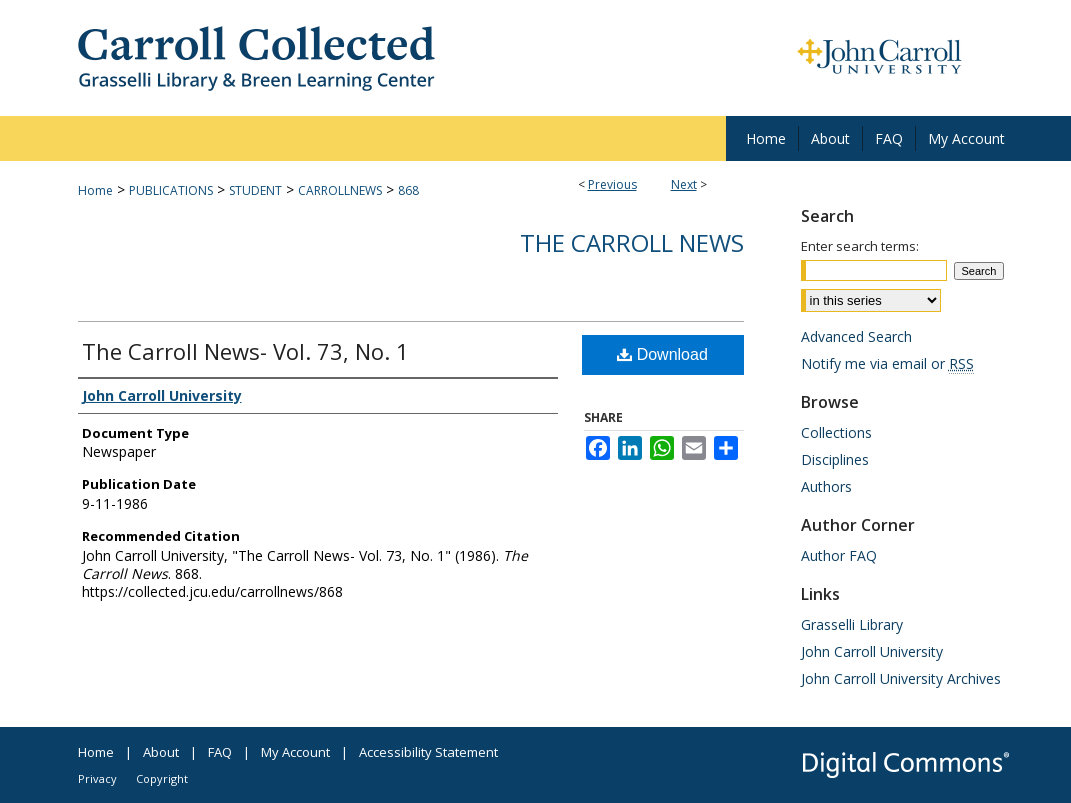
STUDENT (255, 190)
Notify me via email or (887, 363)
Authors (826, 486)
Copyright (162, 778)
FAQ (220, 752)
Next (684, 184)
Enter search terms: (860, 246)
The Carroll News (632, 242)
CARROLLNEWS (340, 190)
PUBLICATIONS (171, 190)
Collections (836, 432)
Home (95, 190)
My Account (295, 752)
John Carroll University (872, 651)
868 (408, 190)
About (161, 752)
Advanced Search (856, 336)
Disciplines (835, 459)
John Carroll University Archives (901, 678)
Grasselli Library (852, 624)
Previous (612, 184)
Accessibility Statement (428, 752)
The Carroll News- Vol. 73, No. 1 (245, 351)
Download (662, 354)
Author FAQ (839, 555)
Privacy (97, 778)
